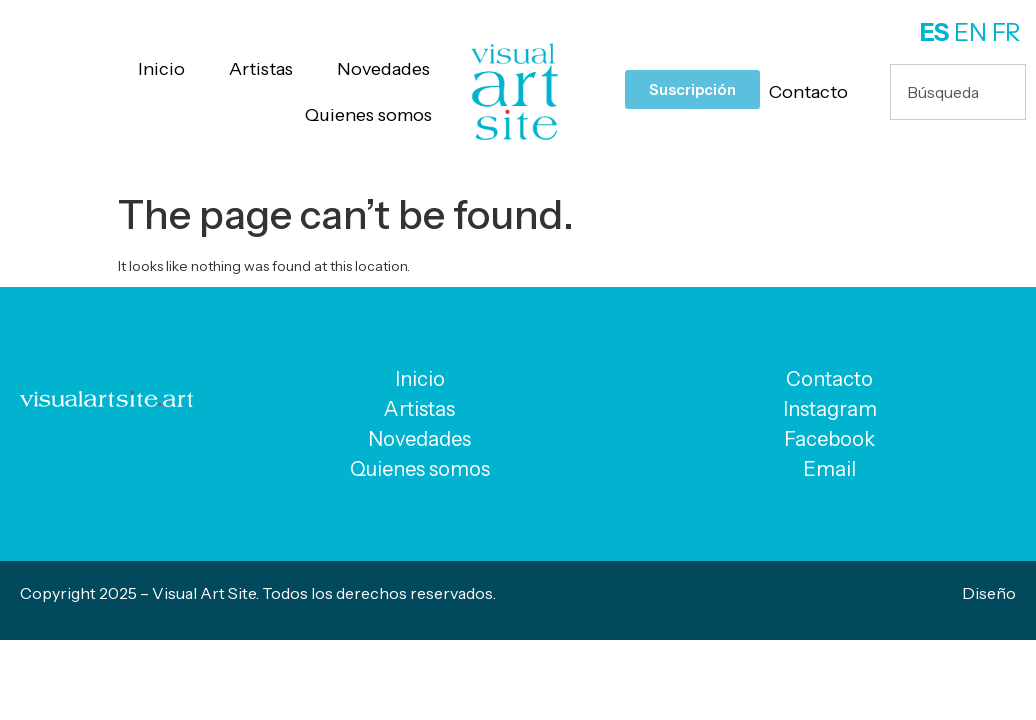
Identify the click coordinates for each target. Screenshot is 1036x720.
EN (970, 32)
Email (829, 469)
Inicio (161, 69)
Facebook (829, 439)
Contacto (808, 92)
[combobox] (958, 92)
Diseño (989, 593)
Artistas (261, 69)
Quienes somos (368, 115)
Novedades (383, 69)
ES (934, 32)
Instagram (830, 409)
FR (1006, 32)
